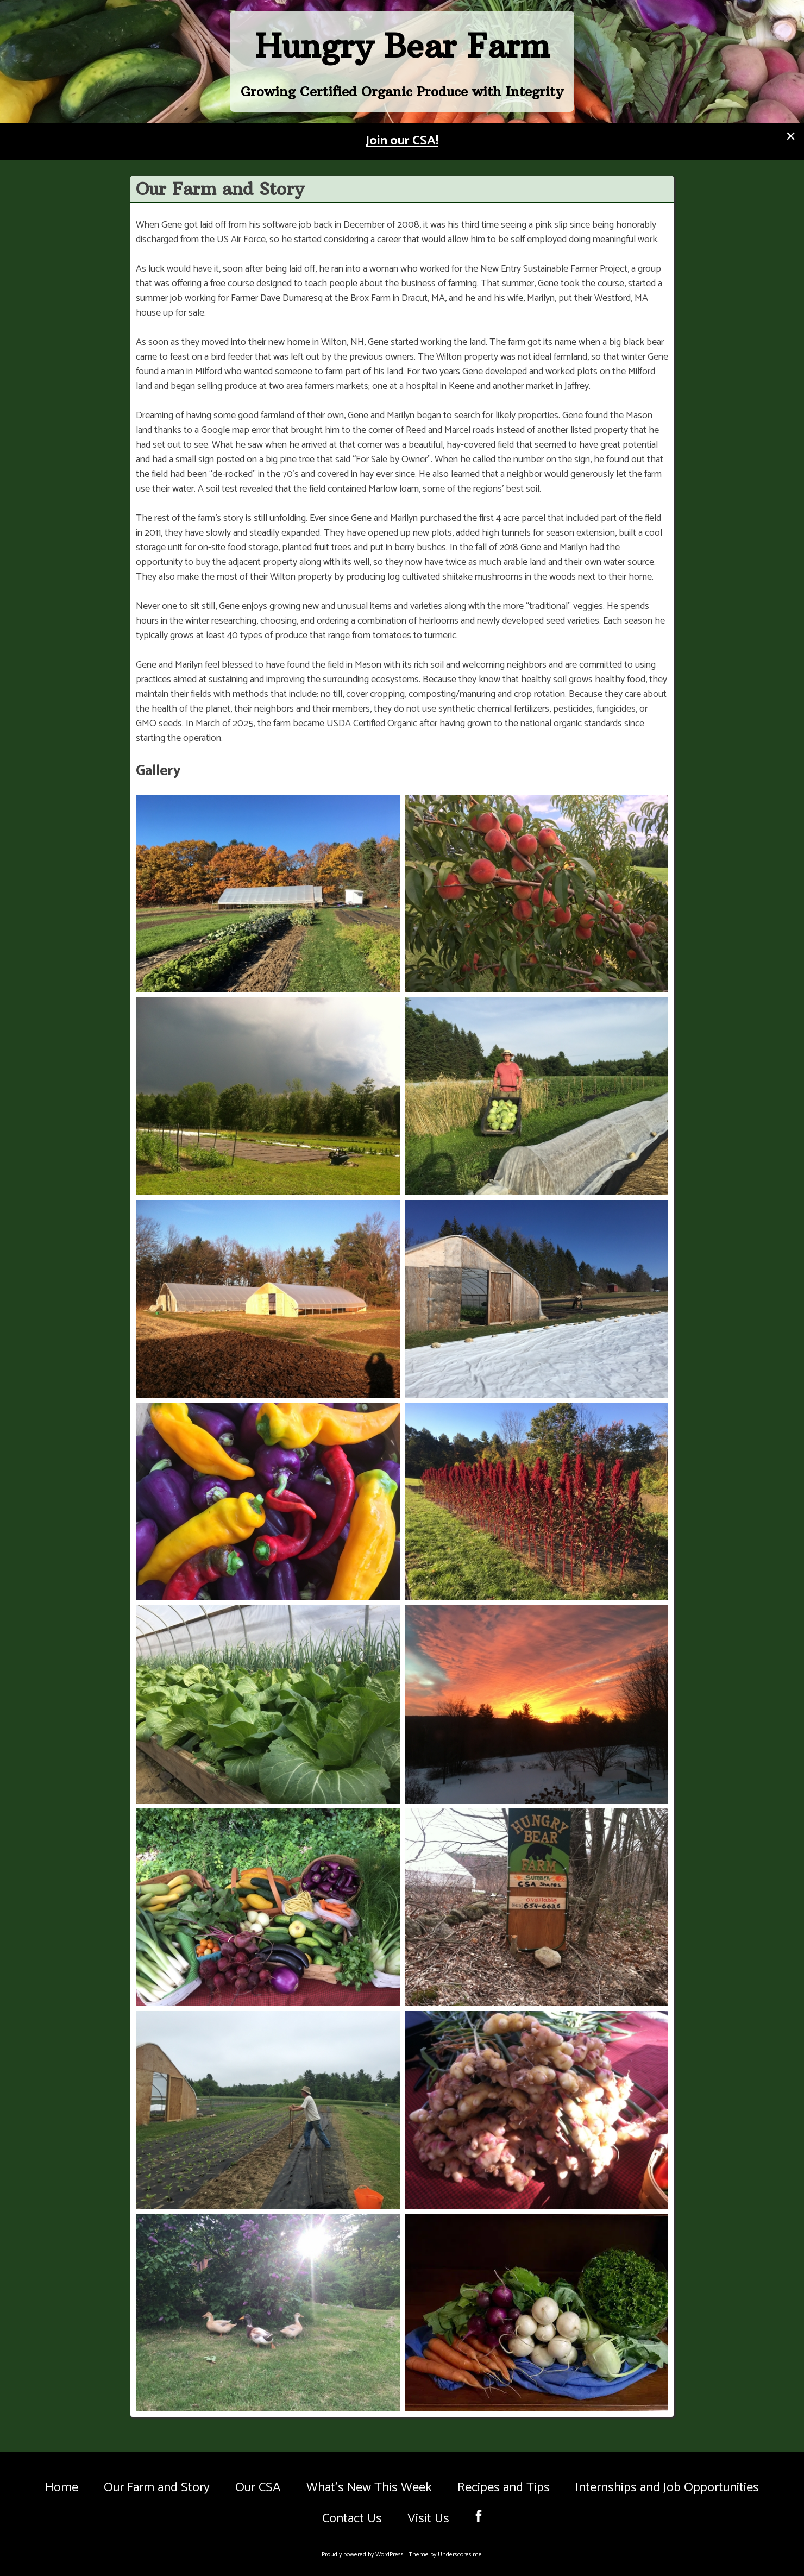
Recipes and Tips (503, 2487)
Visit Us (428, 2518)
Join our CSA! (402, 141)
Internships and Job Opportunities (667, 2487)
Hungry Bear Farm (402, 46)
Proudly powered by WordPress (363, 2554)
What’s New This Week (369, 2487)
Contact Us (352, 2518)
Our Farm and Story (157, 2487)
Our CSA (258, 2487)
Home (61, 2487)
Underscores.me (460, 2554)
